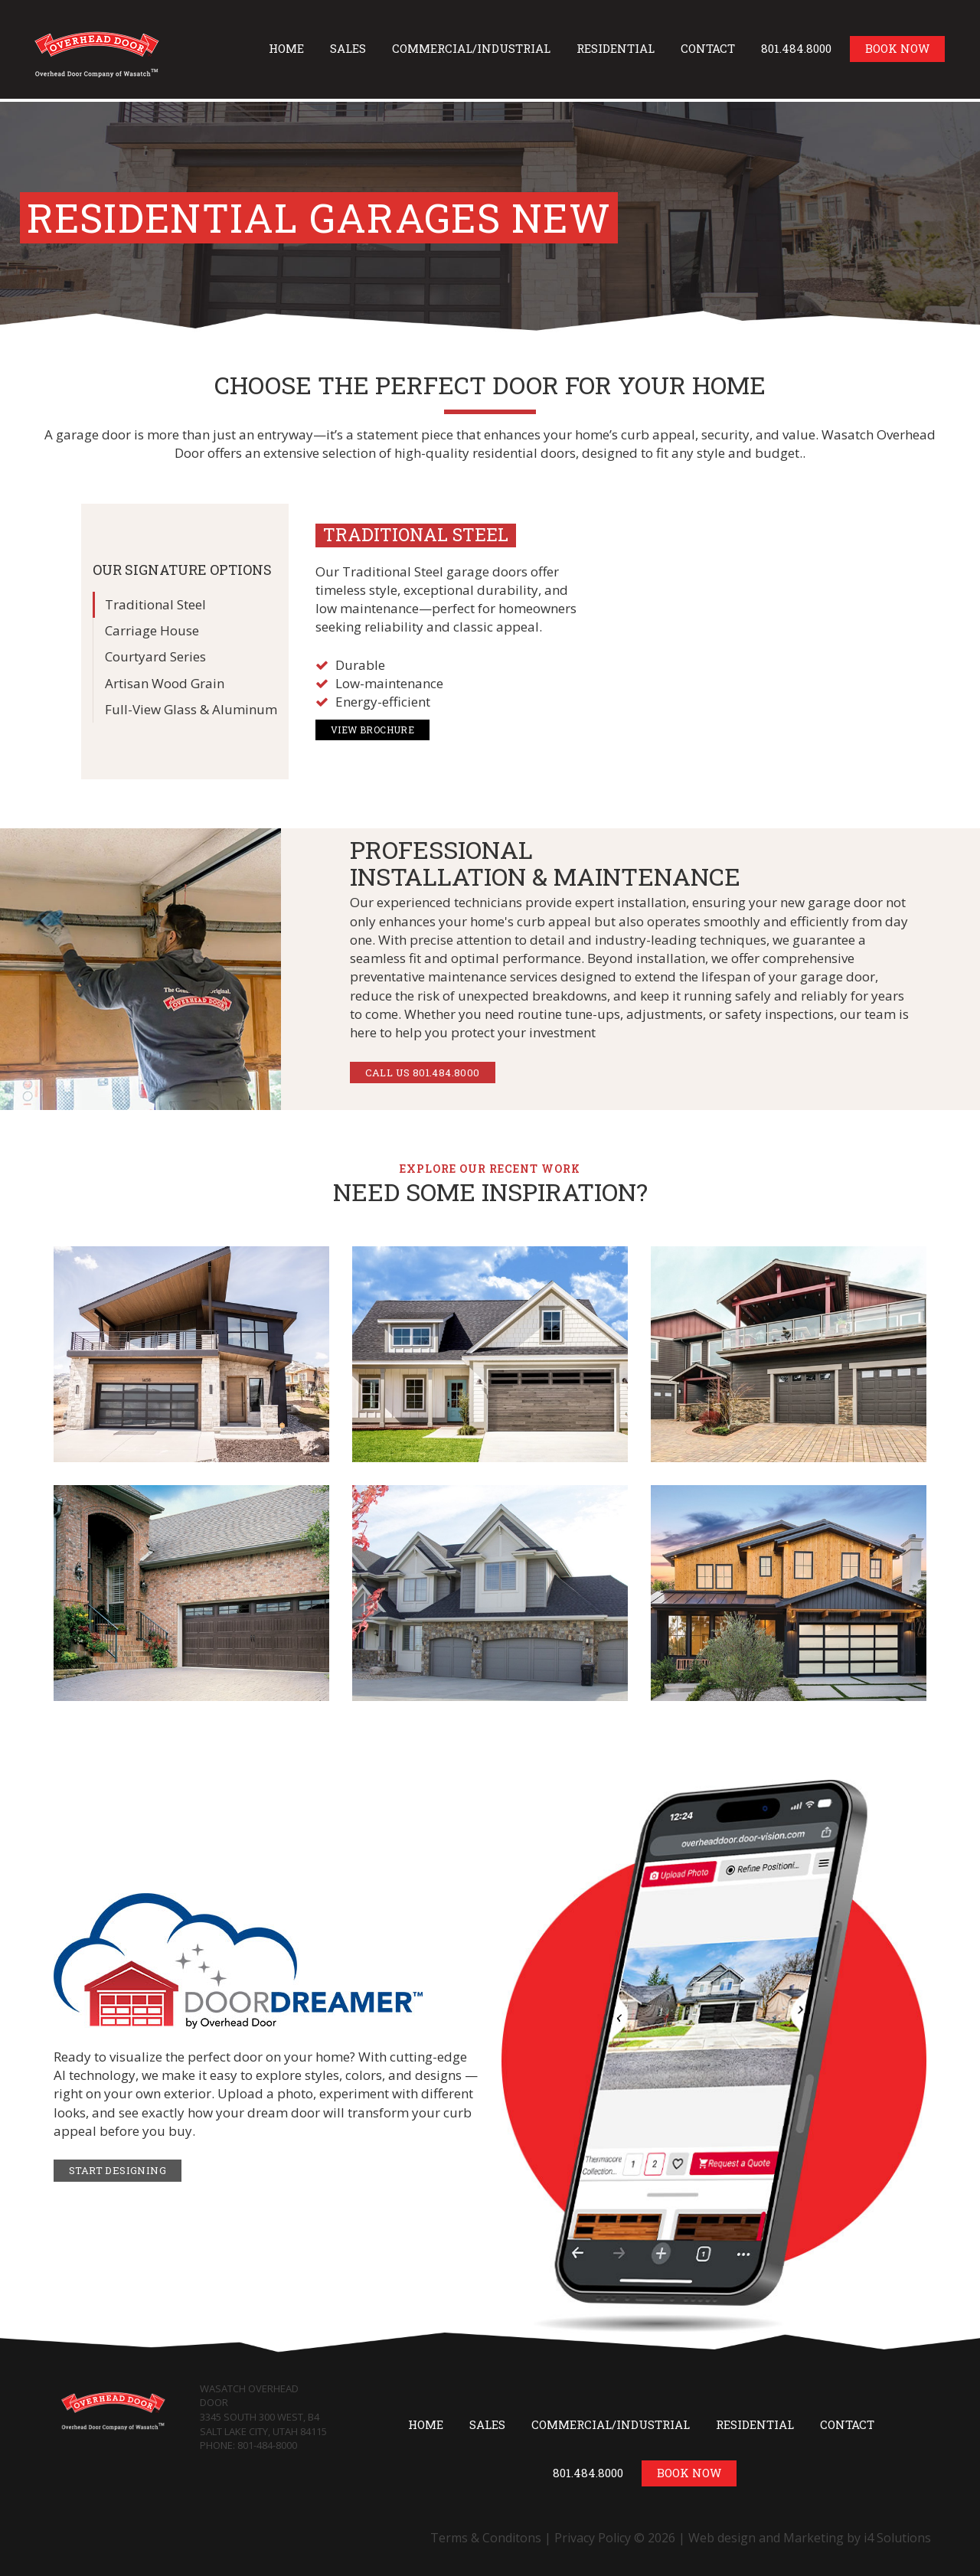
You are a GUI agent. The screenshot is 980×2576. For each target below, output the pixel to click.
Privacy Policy (592, 2537)
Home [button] (286, 48)
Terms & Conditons (485, 2537)
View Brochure (372, 729)
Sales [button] (348, 48)
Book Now (897, 48)
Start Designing (117, 2170)
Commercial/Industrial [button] (471, 48)
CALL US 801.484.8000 (422, 1072)
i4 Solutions (897, 2537)
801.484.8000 (796, 48)
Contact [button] (708, 48)
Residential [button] (616, 48)
